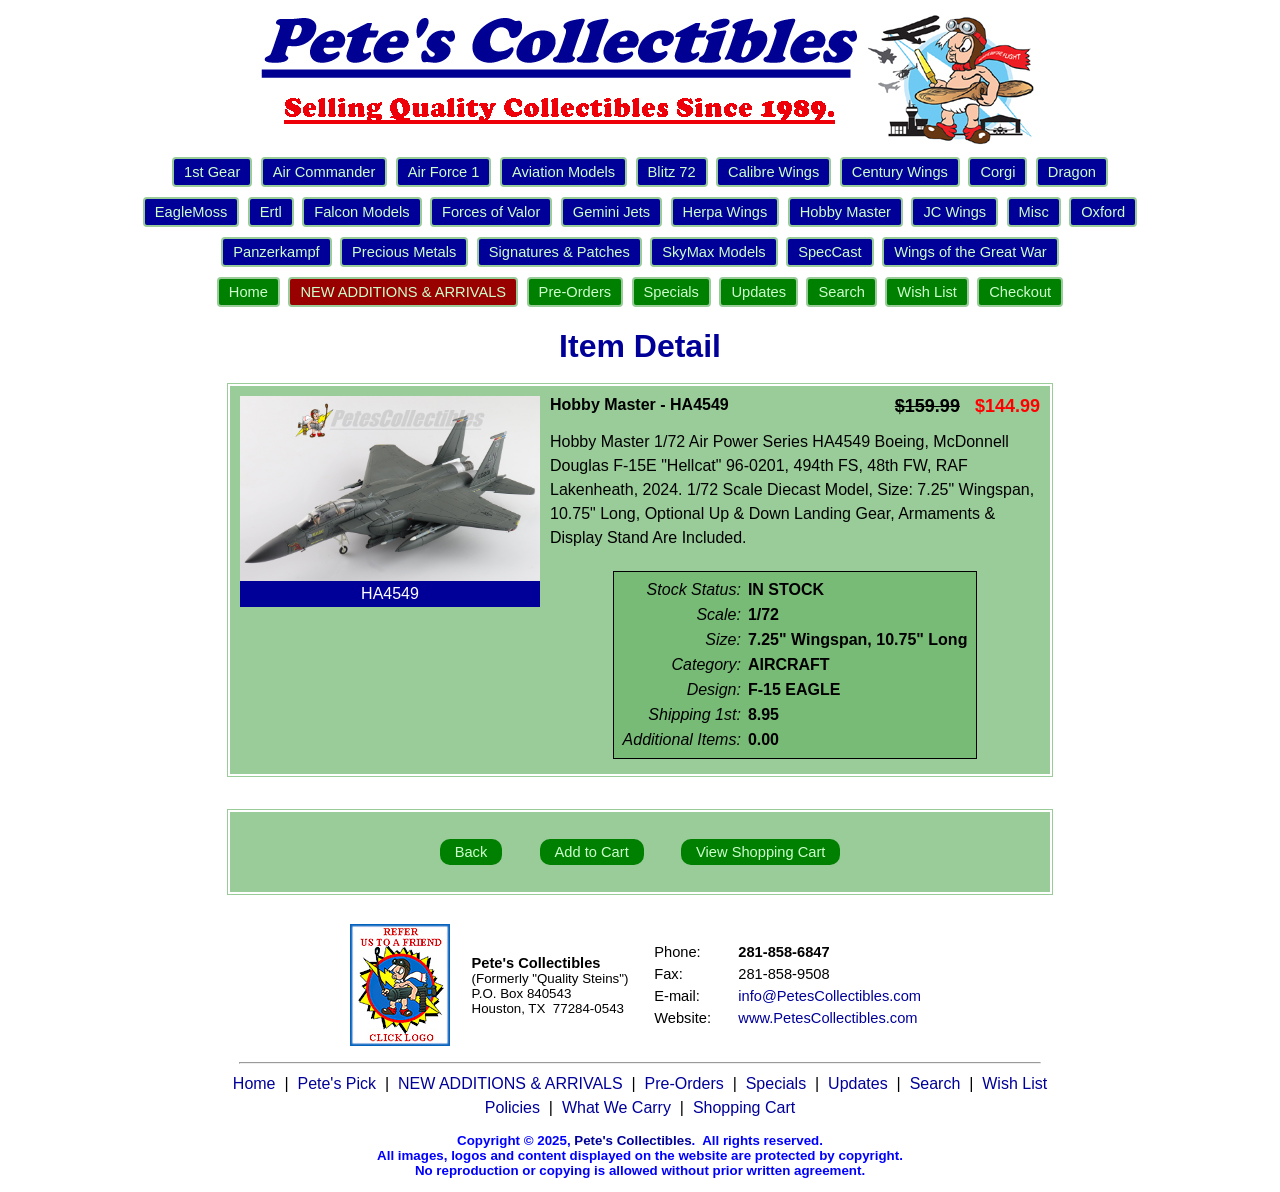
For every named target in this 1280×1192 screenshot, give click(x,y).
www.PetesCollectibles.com (827, 1018)
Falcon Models (361, 212)
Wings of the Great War (970, 252)
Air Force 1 (444, 172)
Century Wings (900, 172)
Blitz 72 (672, 172)
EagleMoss (191, 212)
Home (248, 292)
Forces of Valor (491, 212)
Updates (758, 292)
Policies (512, 1107)
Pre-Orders (575, 292)
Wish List (926, 292)
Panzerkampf (276, 252)
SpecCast (830, 252)
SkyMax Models (713, 252)
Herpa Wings (725, 212)
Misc (1034, 212)
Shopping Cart (744, 1107)
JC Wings (954, 212)
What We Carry (616, 1107)
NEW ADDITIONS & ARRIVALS (403, 292)
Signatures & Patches (559, 252)
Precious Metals (404, 252)
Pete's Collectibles (632, 1140)
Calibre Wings (773, 172)
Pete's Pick (336, 1083)
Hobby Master (845, 212)
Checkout (1020, 292)
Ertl (271, 212)
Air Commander (324, 172)
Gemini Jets (611, 212)
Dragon (1072, 172)
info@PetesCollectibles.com (829, 996)
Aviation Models (563, 172)
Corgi (997, 172)
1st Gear (212, 172)
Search (841, 292)
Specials (671, 292)
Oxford (1103, 212)
